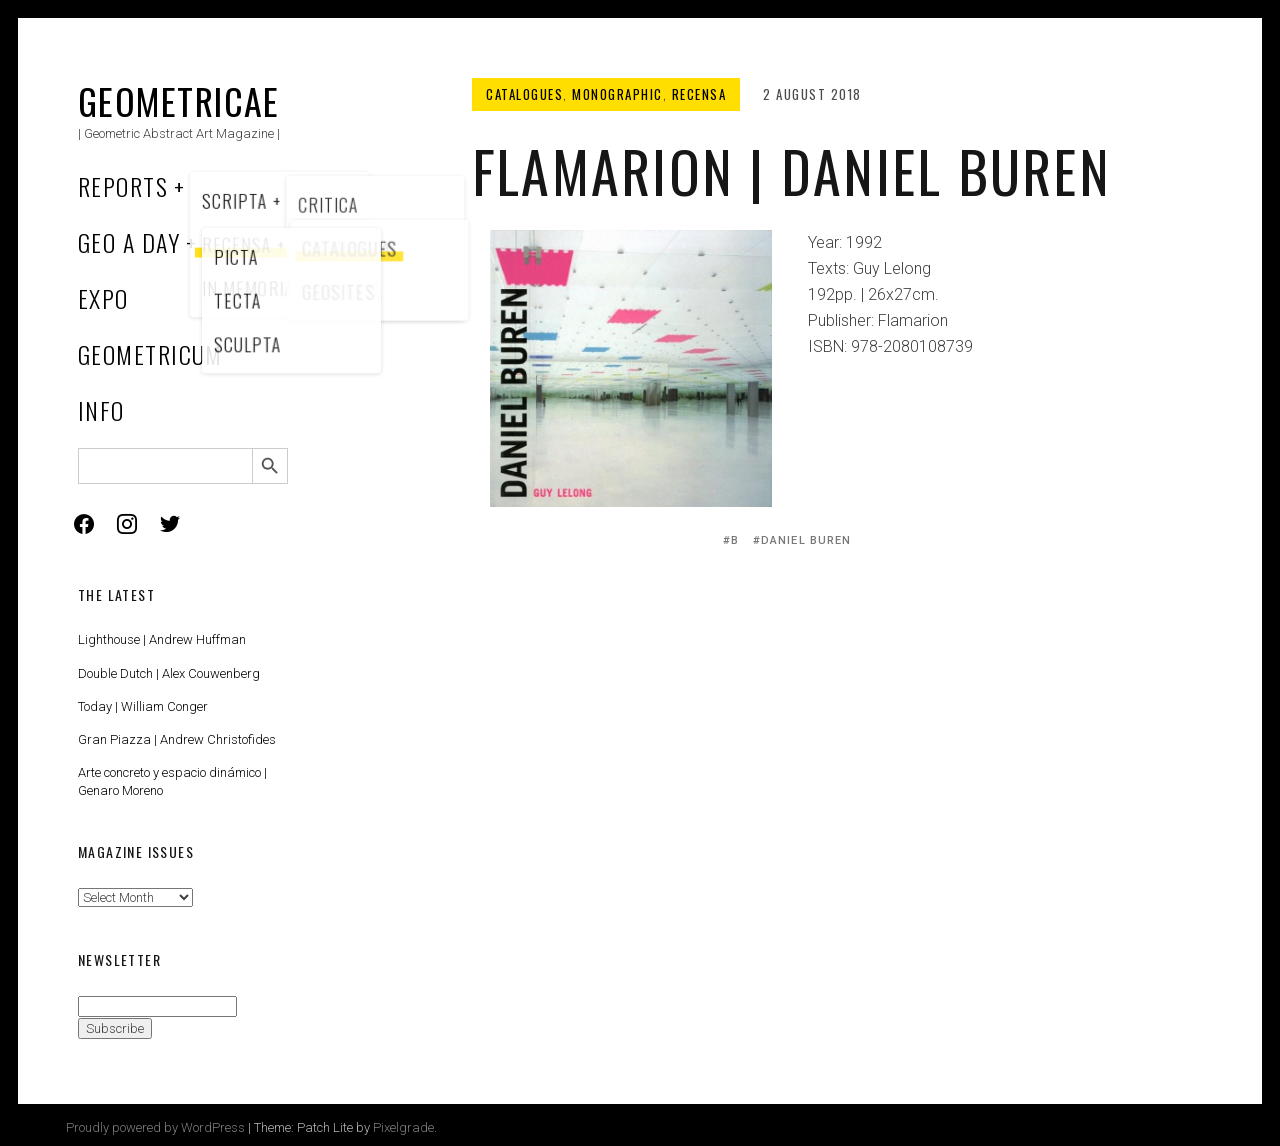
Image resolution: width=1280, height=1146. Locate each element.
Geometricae (179, 100)
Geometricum (150, 354)
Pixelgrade (403, 1127)
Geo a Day (129, 242)
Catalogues (524, 94)
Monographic (617, 94)
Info (101, 410)
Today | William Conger (143, 706)
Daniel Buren (806, 540)
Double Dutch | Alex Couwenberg (169, 673)
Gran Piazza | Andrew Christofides (177, 739)
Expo (103, 298)
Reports (123, 186)
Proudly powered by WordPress (155, 1127)
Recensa (699, 94)
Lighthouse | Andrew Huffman (162, 639)
